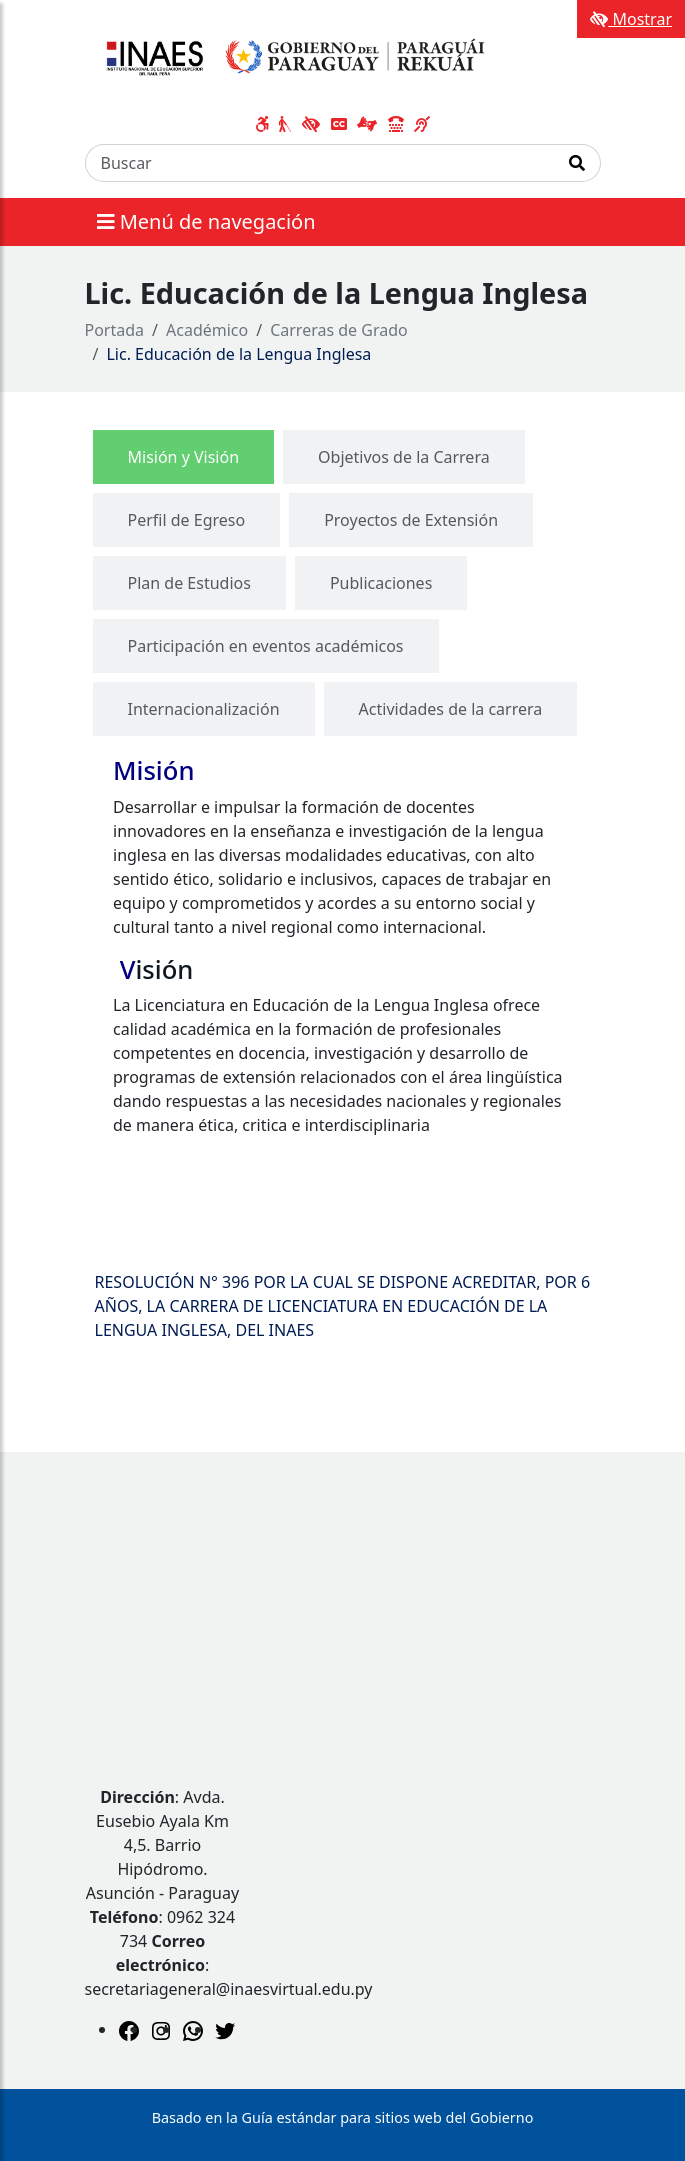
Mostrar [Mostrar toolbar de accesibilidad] (631, 19)
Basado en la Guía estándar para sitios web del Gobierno (343, 2117)
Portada (115, 330)
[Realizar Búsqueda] (577, 163)
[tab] (184, 457)
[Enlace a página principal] (291, 58)
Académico (207, 330)
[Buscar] (320, 163)
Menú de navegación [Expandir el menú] (206, 221)
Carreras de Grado (339, 330)
